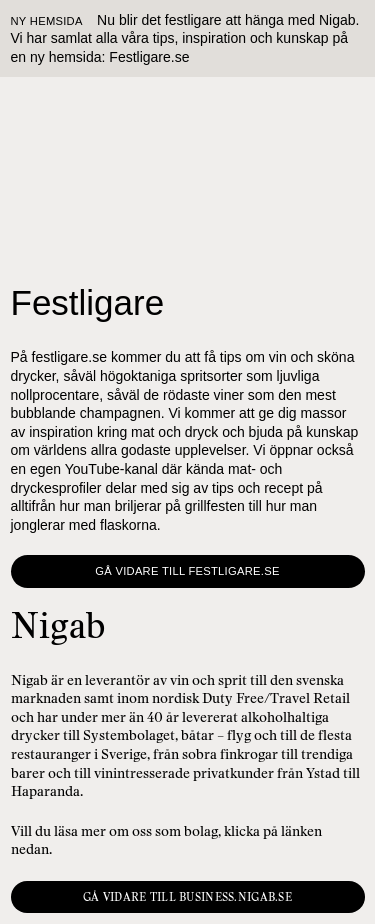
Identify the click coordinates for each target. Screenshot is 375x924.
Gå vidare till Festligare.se (187, 571)
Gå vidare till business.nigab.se (187, 897)
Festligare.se (149, 57)
